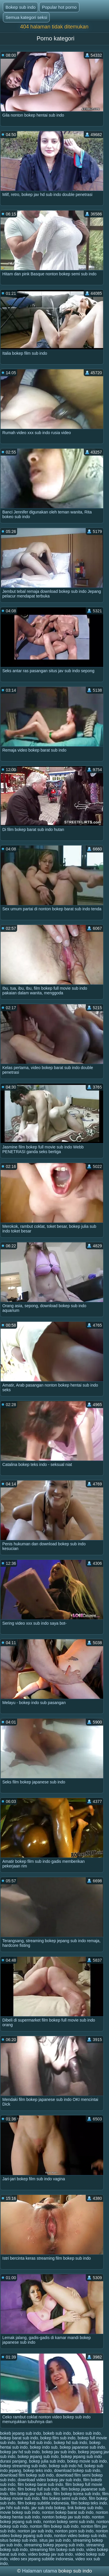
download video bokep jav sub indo (49, 2479)
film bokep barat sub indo (40, 2484)
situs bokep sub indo (18, 2540)
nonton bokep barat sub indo (67, 2512)
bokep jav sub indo (59, 2452)
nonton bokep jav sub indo (66, 2517)
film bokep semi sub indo (64, 2498)
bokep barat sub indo (19, 2438)
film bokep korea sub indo (76, 2493)
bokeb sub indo (57, 2433)
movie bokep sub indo (20, 2512)
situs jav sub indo (54, 2540)
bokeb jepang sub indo (20, 2433)
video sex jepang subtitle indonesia (41, 2559)
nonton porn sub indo (74, 2531)
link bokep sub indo (85, 2507)
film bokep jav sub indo (30, 2493)
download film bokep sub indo (26, 2475)
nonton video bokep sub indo (80, 2535)
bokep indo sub (44, 2447)
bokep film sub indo (58, 2438)
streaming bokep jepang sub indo (54, 2545)
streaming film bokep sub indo (57, 2549)
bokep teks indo (37, 2470)
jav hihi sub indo (14, 2507)
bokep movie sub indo (87, 2461)
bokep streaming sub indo (23, 2465)
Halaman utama (39, 2571)
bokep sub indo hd (65, 2465)
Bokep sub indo (20, 7)
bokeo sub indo (87, 2433)
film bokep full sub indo (38, 2489)
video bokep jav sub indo (50, 2554)
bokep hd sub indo (70, 2442)
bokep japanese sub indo (82, 2447)
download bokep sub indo (77, 2470)
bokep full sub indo (35, 2442)
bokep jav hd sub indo (20, 2452)
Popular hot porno (59, 7)
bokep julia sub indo (47, 2461)
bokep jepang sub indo (38, 2456)
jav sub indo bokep (48, 2507)
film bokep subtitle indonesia (43, 2503)
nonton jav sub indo (35, 2531)
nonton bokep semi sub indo (68, 2521)
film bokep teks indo (89, 2503)
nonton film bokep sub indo (54, 2526)
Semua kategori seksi (26, 17)
